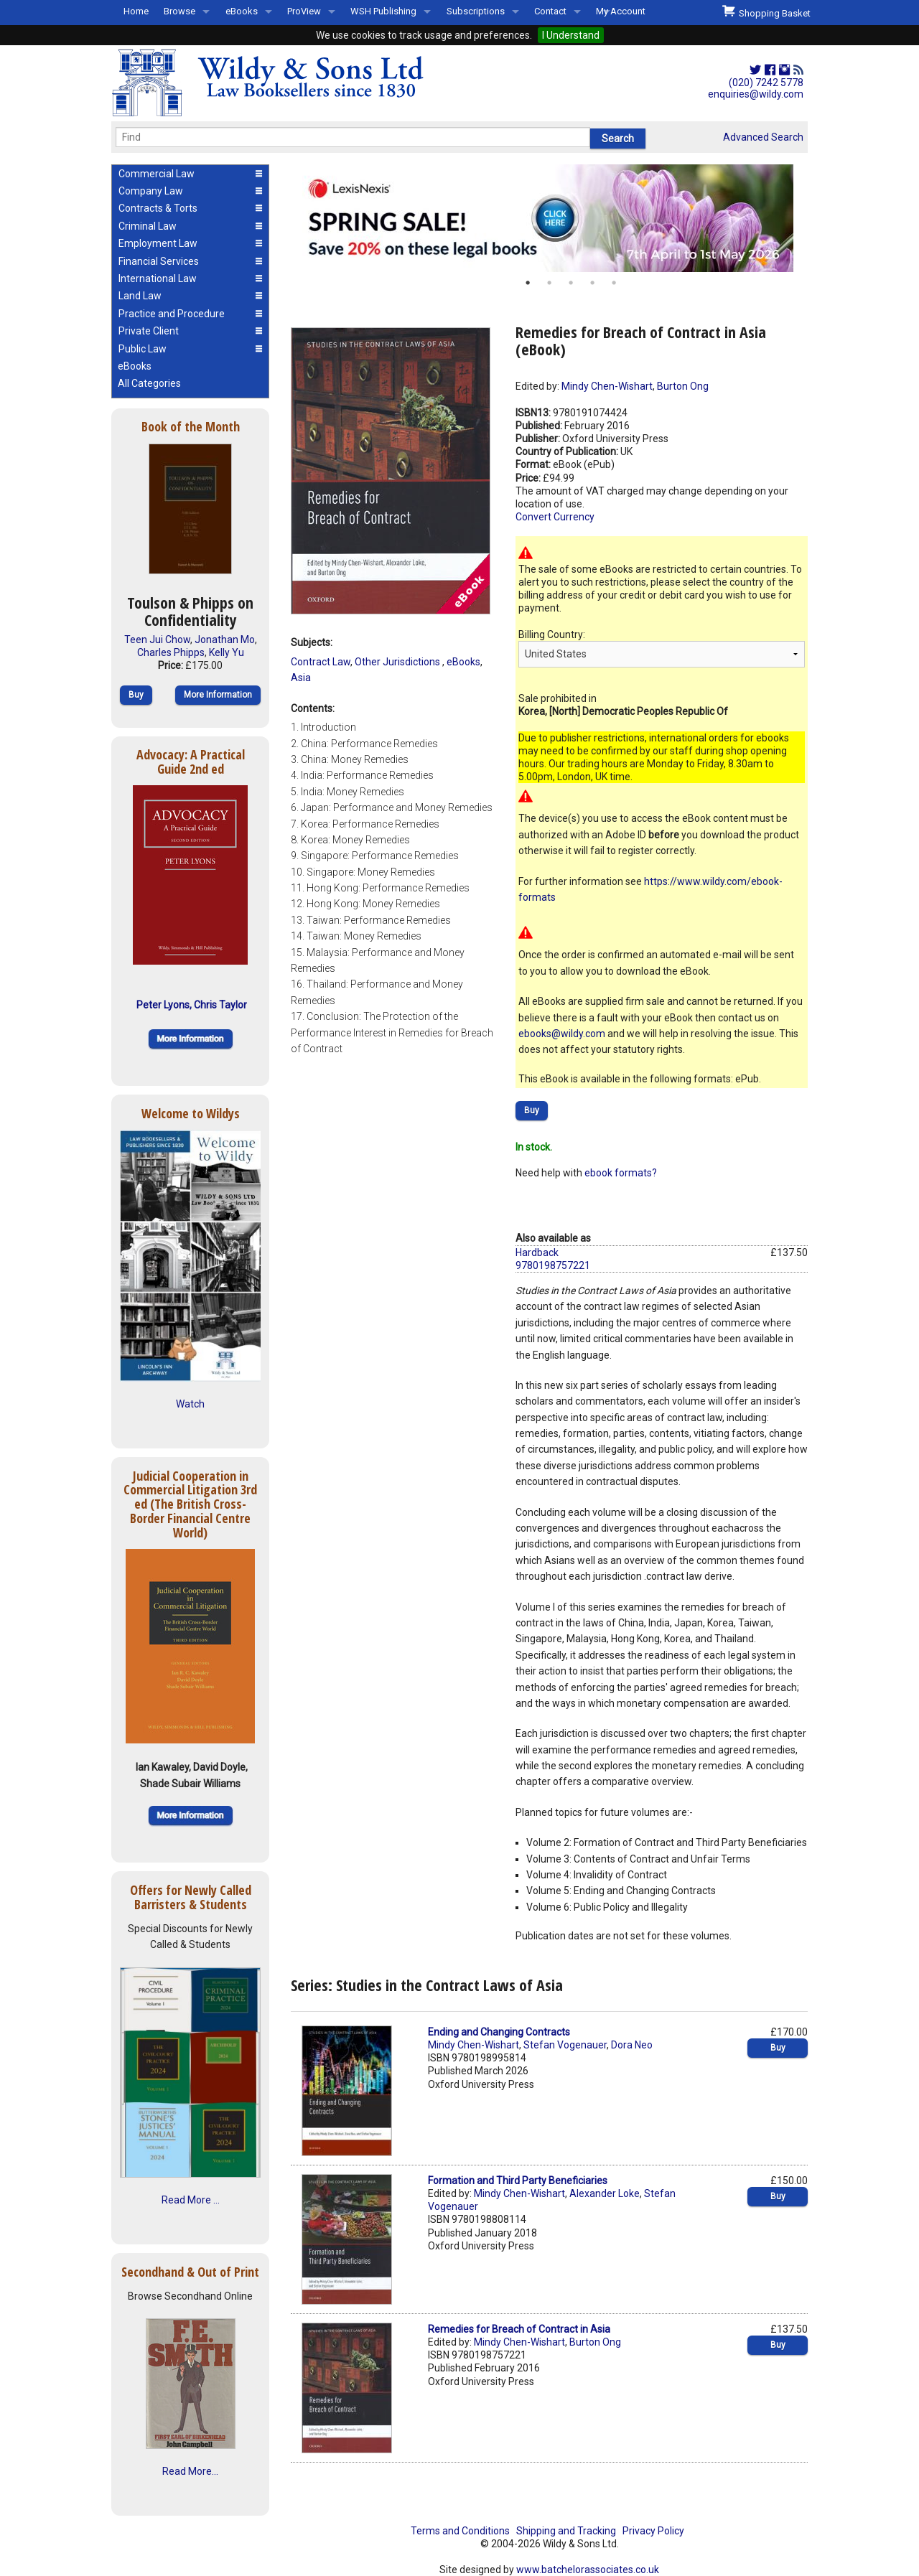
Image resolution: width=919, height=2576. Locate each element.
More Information (218, 695)
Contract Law (320, 662)
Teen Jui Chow (157, 639)
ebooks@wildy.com (561, 1033)
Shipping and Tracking (566, 2531)
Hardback (537, 1252)
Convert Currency (555, 517)
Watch (190, 1404)
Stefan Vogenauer (565, 2045)
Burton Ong (683, 386)
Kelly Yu (226, 652)
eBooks (241, 11)
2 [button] (549, 283)
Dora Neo (632, 2045)
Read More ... (191, 2200)
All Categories (149, 383)
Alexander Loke (604, 2193)
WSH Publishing (383, 11)
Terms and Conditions (460, 2531)
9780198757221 (553, 1265)
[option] (549, 218)
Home (136, 11)
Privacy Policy (653, 2531)
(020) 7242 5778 (766, 82)
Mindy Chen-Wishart (607, 386)
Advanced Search (763, 137)
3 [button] (571, 283)
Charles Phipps (171, 652)
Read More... (190, 2471)
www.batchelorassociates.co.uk (587, 2569)
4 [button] (592, 283)
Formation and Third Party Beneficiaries (517, 2180)
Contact (550, 11)
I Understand (571, 35)
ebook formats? (620, 1173)
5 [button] (614, 283)
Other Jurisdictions (398, 662)
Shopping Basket (766, 11)
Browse (179, 11)
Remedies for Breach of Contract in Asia (519, 2329)
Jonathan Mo (225, 639)
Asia (301, 677)
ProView (304, 11)
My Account (620, 11)
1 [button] (528, 283)
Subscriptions (476, 11)
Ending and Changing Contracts (499, 2032)
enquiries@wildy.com (755, 94)
